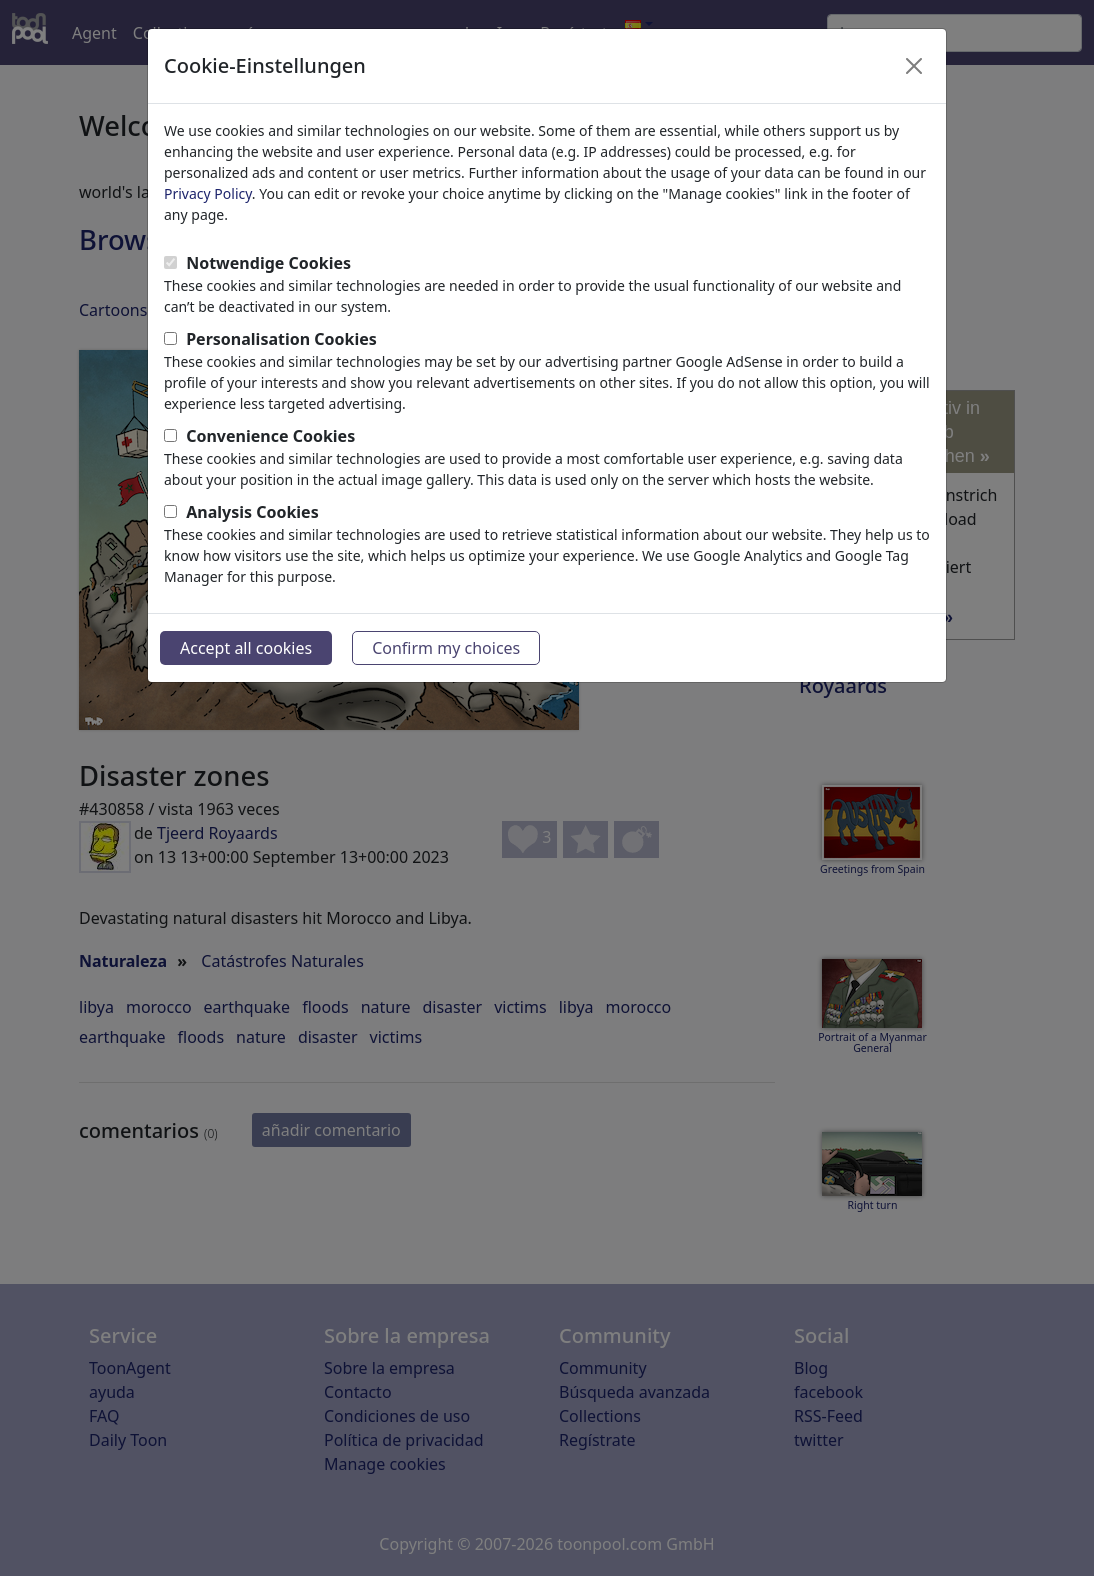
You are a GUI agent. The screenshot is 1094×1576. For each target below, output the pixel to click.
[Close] (914, 66)
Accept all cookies (246, 648)
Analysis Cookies (252, 512)
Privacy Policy (208, 193)
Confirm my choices (446, 648)
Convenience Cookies (270, 436)
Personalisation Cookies (281, 339)
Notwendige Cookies (268, 263)
